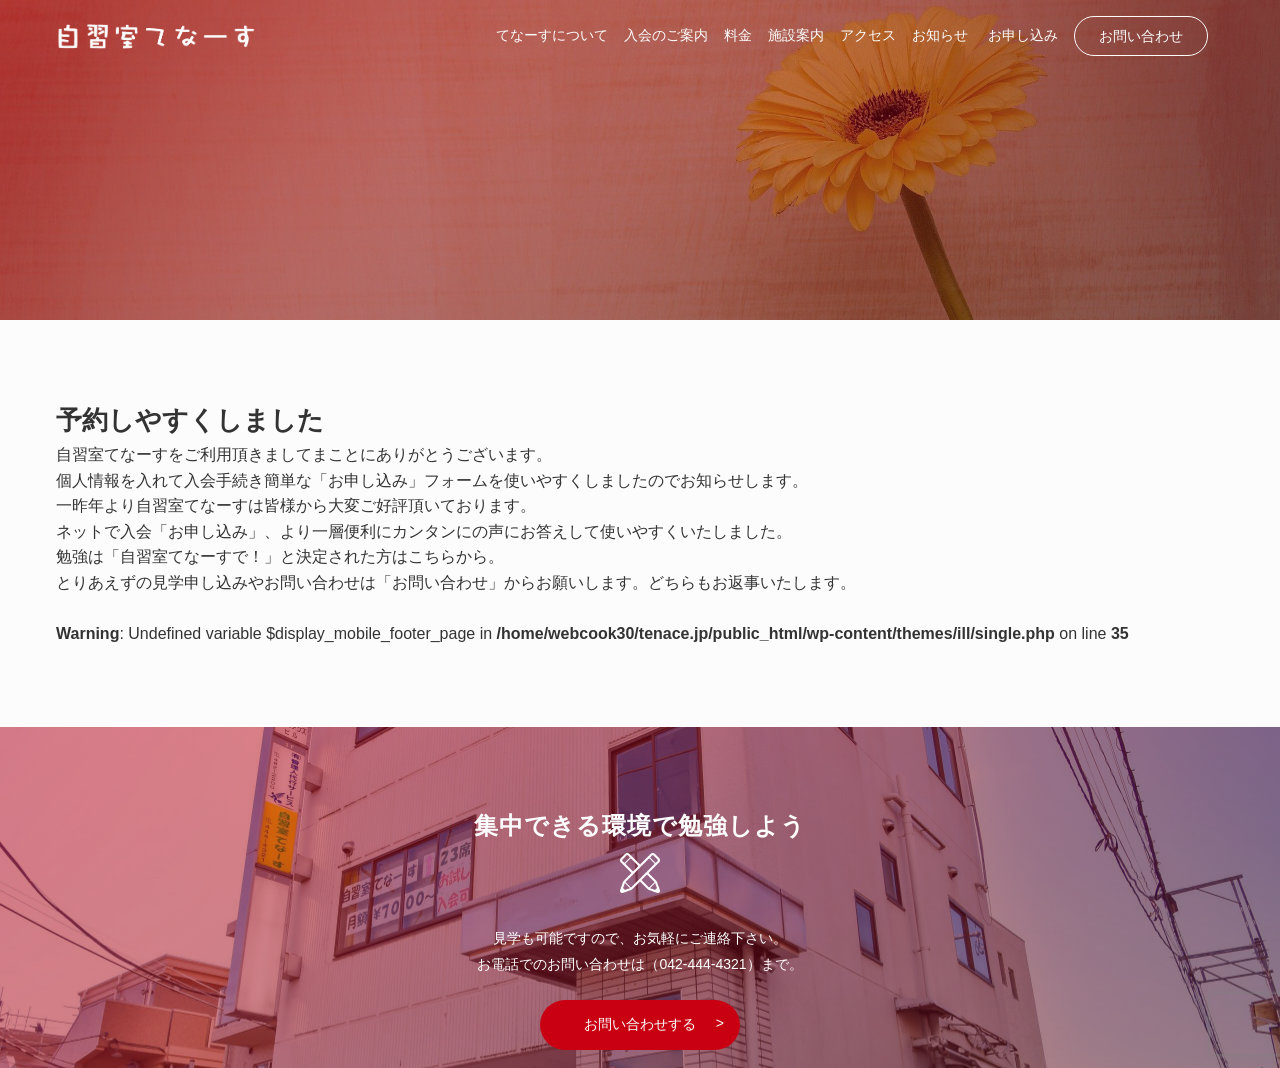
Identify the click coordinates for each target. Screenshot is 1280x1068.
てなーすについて (552, 35)
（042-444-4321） (702, 964)
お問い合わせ (1141, 36)
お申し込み (1023, 35)
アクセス (868, 35)
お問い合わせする (640, 1024)
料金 (738, 35)
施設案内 (796, 35)
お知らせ (940, 35)
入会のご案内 (666, 35)
